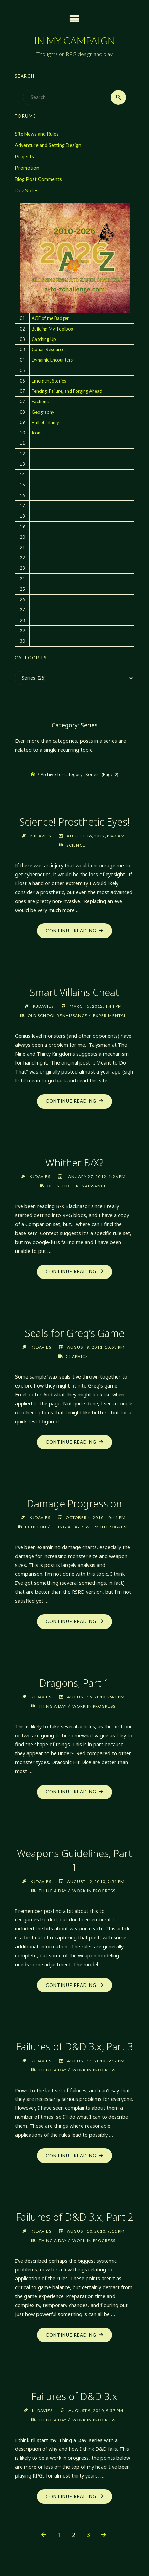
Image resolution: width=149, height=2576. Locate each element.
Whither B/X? (74, 1162)
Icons (37, 433)
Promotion (27, 168)
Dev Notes (27, 190)
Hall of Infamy (45, 422)
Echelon (35, 1526)
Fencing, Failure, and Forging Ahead (67, 391)
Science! (76, 844)
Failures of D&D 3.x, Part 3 (74, 2046)
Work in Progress (107, 1526)
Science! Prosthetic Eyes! (74, 821)
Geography (43, 412)
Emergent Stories (49, 381)
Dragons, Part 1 (74, 1682)
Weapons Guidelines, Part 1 (74, 1860)
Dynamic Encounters (52, 360)
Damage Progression (74, 1503)
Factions (40, 401)
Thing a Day (66, 1526)
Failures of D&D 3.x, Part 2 (74, 2216)
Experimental (109, 1015)
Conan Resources (49, 349)
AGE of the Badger (50, 318)
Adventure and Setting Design (48, 145)
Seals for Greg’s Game (74, 1333)
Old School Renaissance (57, 1015)
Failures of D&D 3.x (74, 2396)
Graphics (77, 1356)
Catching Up (44, 339)
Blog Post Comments (38, 179)
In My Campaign (74, 40)
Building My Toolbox (52, 329)
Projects (24, 156)
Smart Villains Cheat (74, 992)
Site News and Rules (37, 134)
